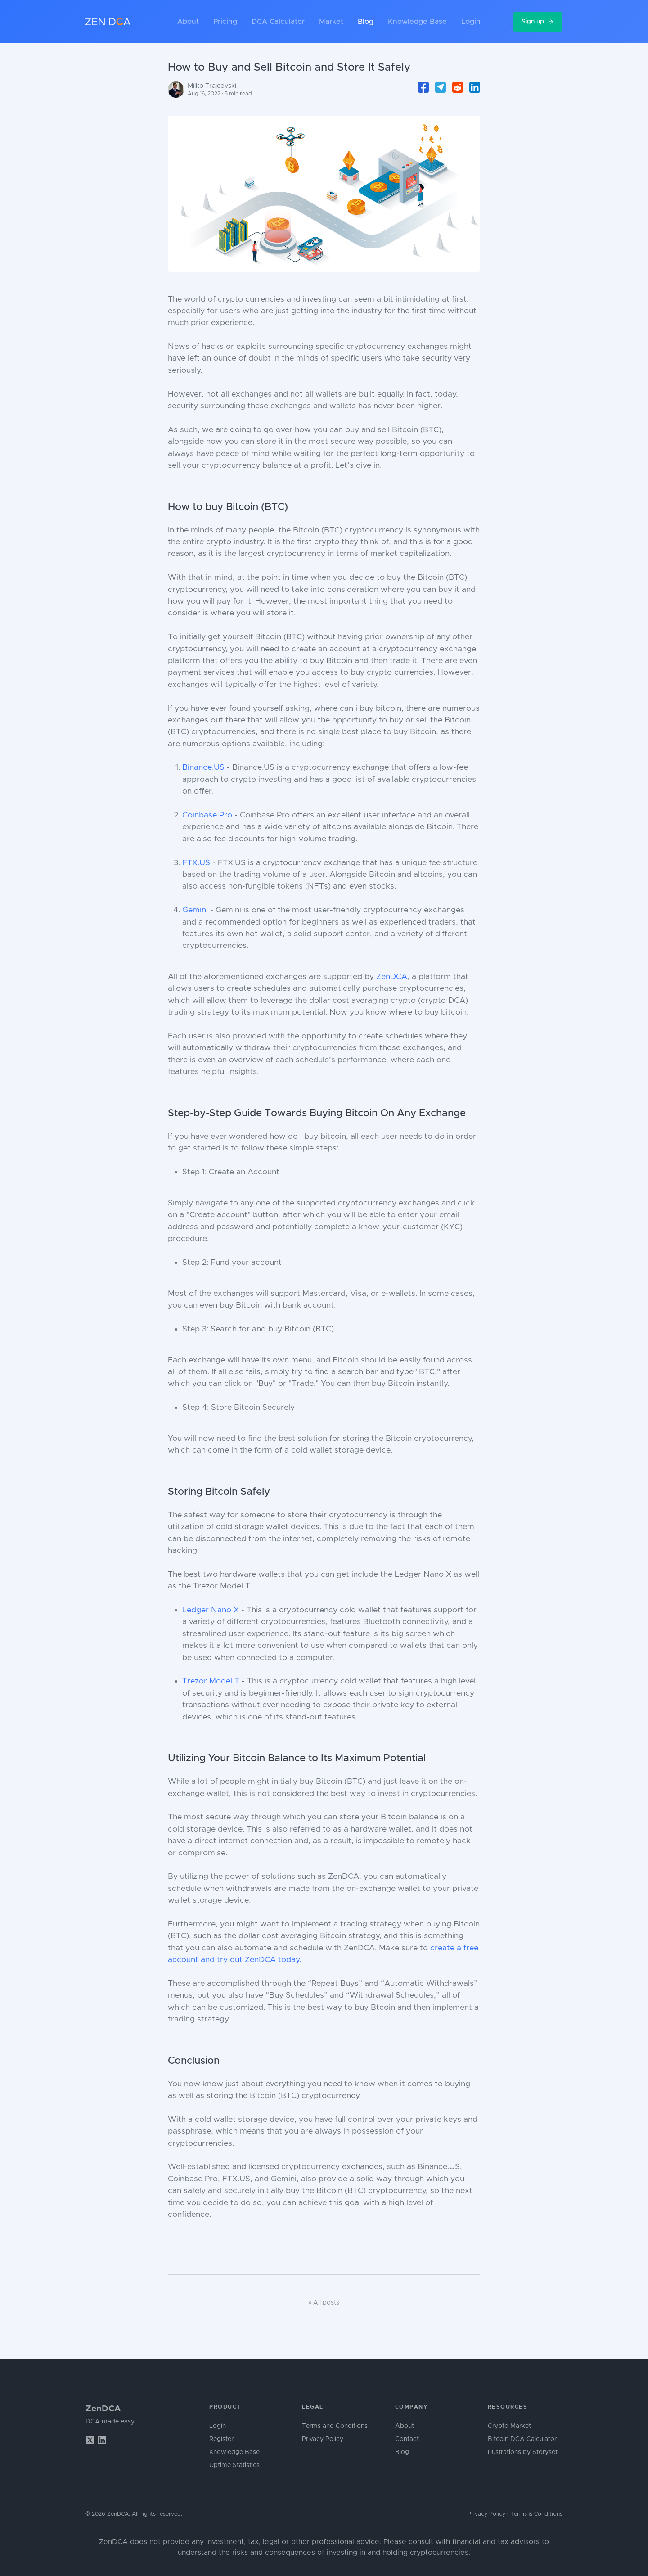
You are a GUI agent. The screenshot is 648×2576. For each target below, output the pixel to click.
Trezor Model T (210, 1681)
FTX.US (196, 863)
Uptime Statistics (234, 2465)
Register (221, 2439)
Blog (366, 21)
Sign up (538, 21)
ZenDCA (391, 977)
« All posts (324, 2303)
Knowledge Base (417, 21)
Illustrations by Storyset (523, 2452)
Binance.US (203, 767)
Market (331, 21)
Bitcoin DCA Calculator (522, 2439)
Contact (407, 2439)
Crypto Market (509, 2426)
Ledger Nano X (210, 1610)
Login (471, 21)
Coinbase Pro (207, 815)
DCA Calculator (278, 21)
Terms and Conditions (335, 2426)
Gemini (195, 910)
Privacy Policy (322, 2439)
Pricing (225, 21)
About (188, 21)
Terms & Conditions (536, 2514)
